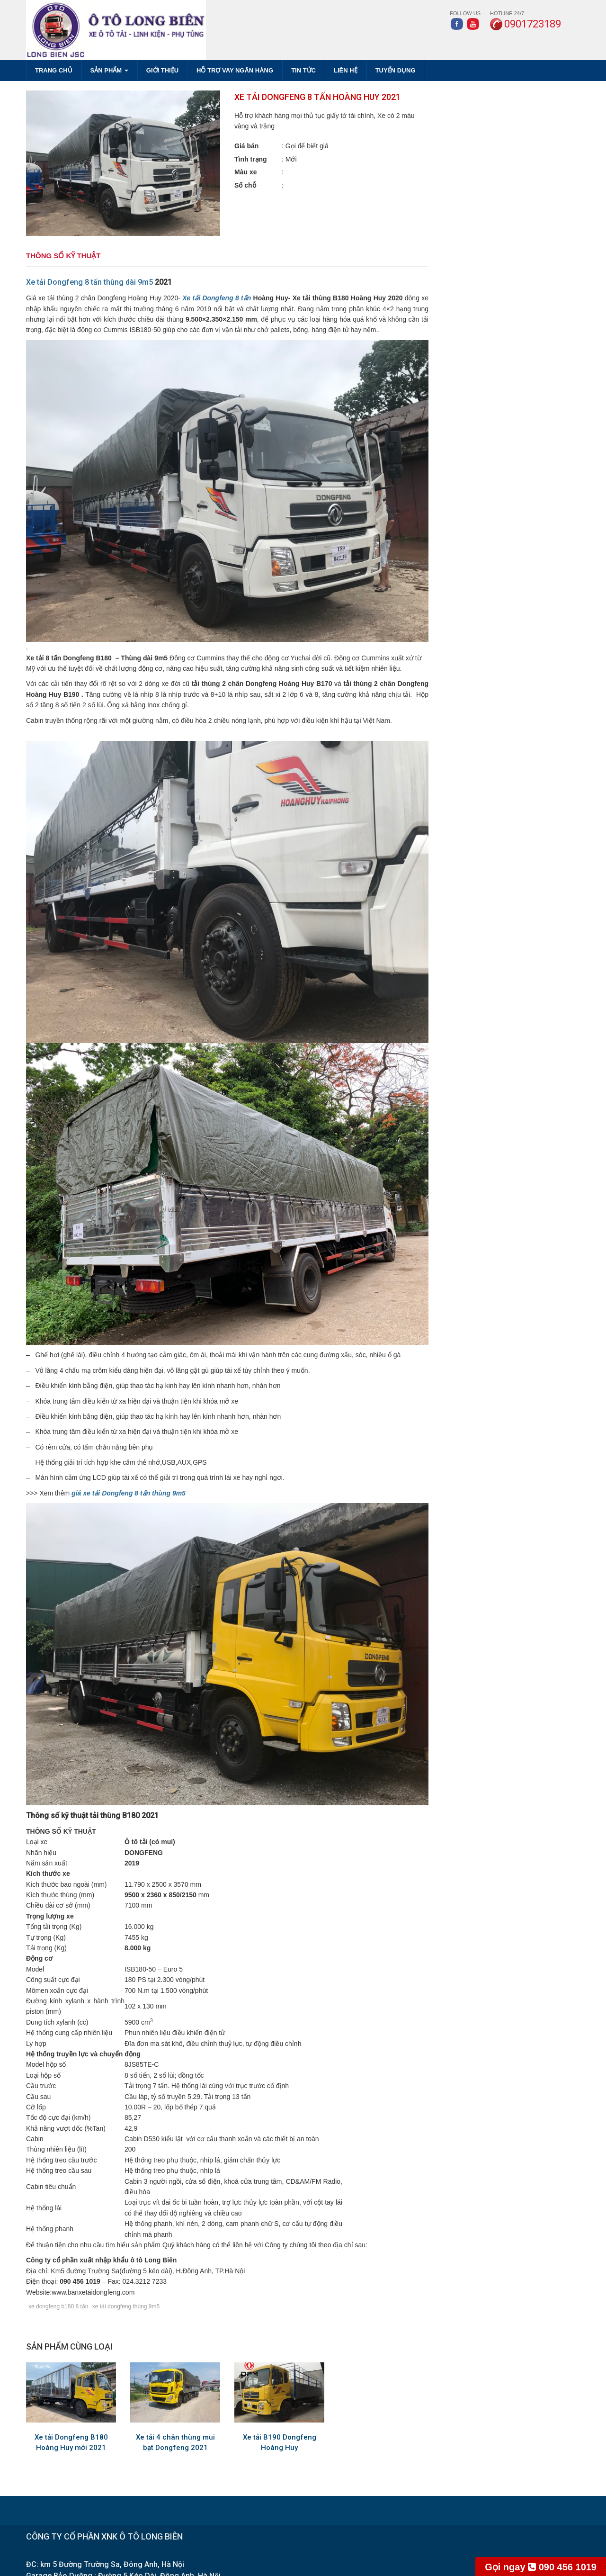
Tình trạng (250, 159)
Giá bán (246, 146)
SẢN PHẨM (109, 70)
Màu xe (245, 172)
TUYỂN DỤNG (395, 70)
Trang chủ (53, 70)
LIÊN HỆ (345, 70)
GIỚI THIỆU (162, 70)
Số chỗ (245, 185)
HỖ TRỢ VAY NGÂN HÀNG (234, 70)
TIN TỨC (303, 70)
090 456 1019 (541, 2567)
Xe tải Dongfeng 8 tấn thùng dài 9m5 (89, 282)
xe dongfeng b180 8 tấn (58, 2306)
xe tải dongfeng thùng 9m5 (126, 2306)
